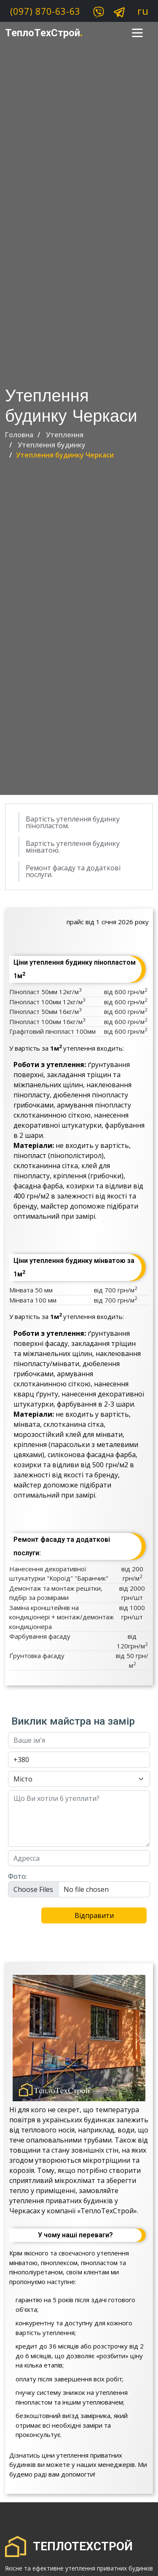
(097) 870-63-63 (45, 11)
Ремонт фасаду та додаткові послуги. (73, 871)
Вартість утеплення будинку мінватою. (73, 847)
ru (143, 11)
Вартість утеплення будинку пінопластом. (73, 822)
